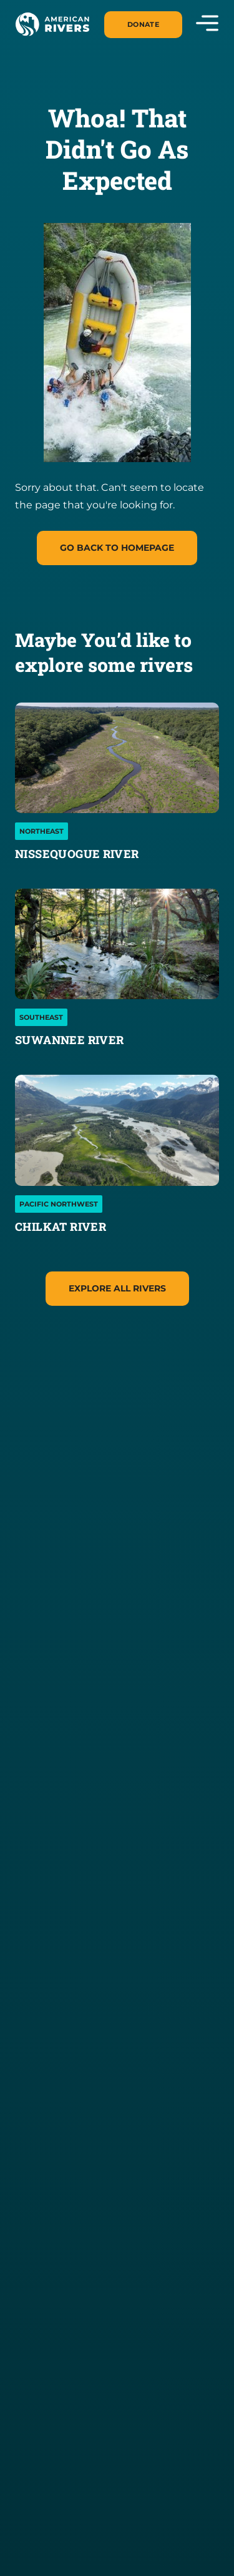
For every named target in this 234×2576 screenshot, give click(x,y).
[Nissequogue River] (117, 758)
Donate (143, 24)
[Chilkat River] (117, 1130)
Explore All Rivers (117, 1288)
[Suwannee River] (117, 944)
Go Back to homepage (117, 547)
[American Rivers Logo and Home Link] (52, 24)
